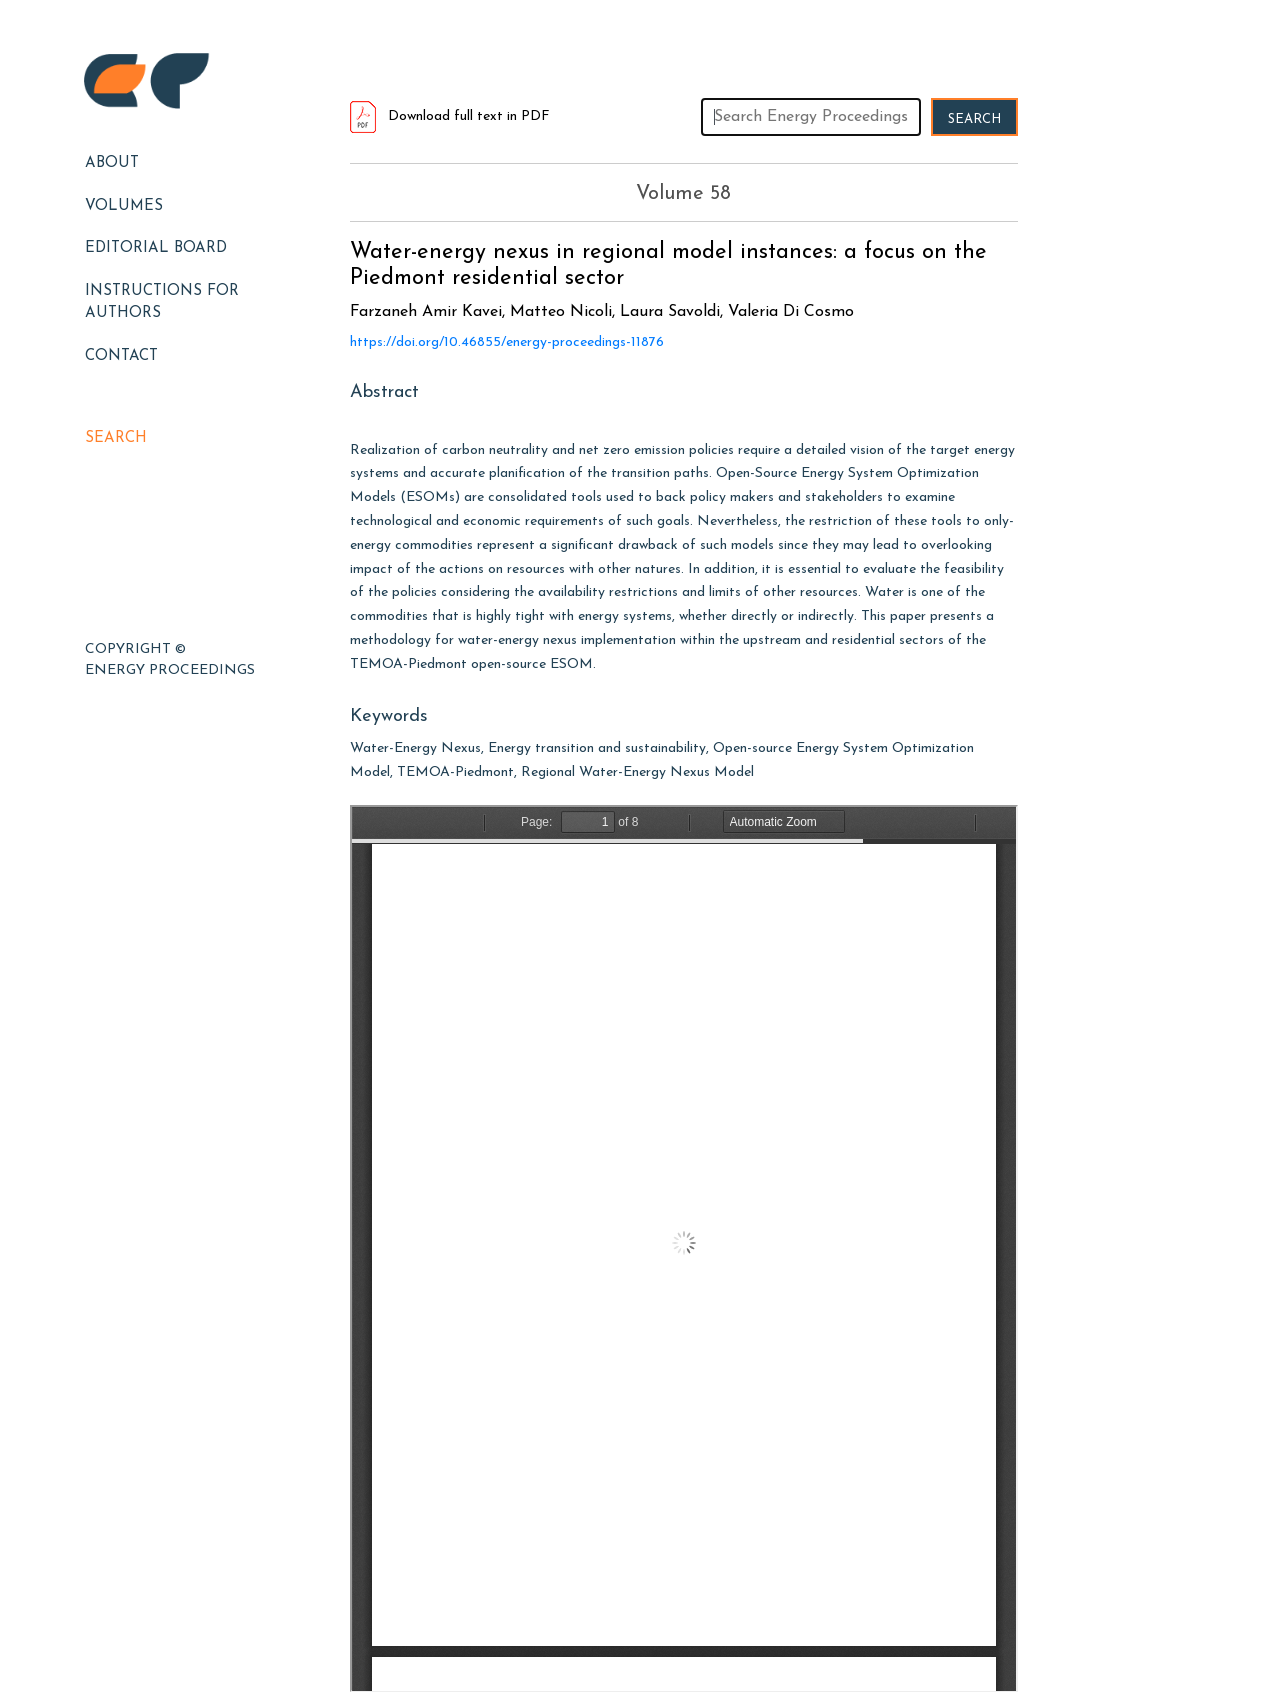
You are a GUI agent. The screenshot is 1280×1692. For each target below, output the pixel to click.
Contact (121, 356)
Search (116, 438)
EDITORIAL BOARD (156, 248)
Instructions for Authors (162, 303)
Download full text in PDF (450, 116)
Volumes (124, 206)
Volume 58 (683, 194)
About (112, 163)
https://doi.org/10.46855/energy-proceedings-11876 (507, 342)
